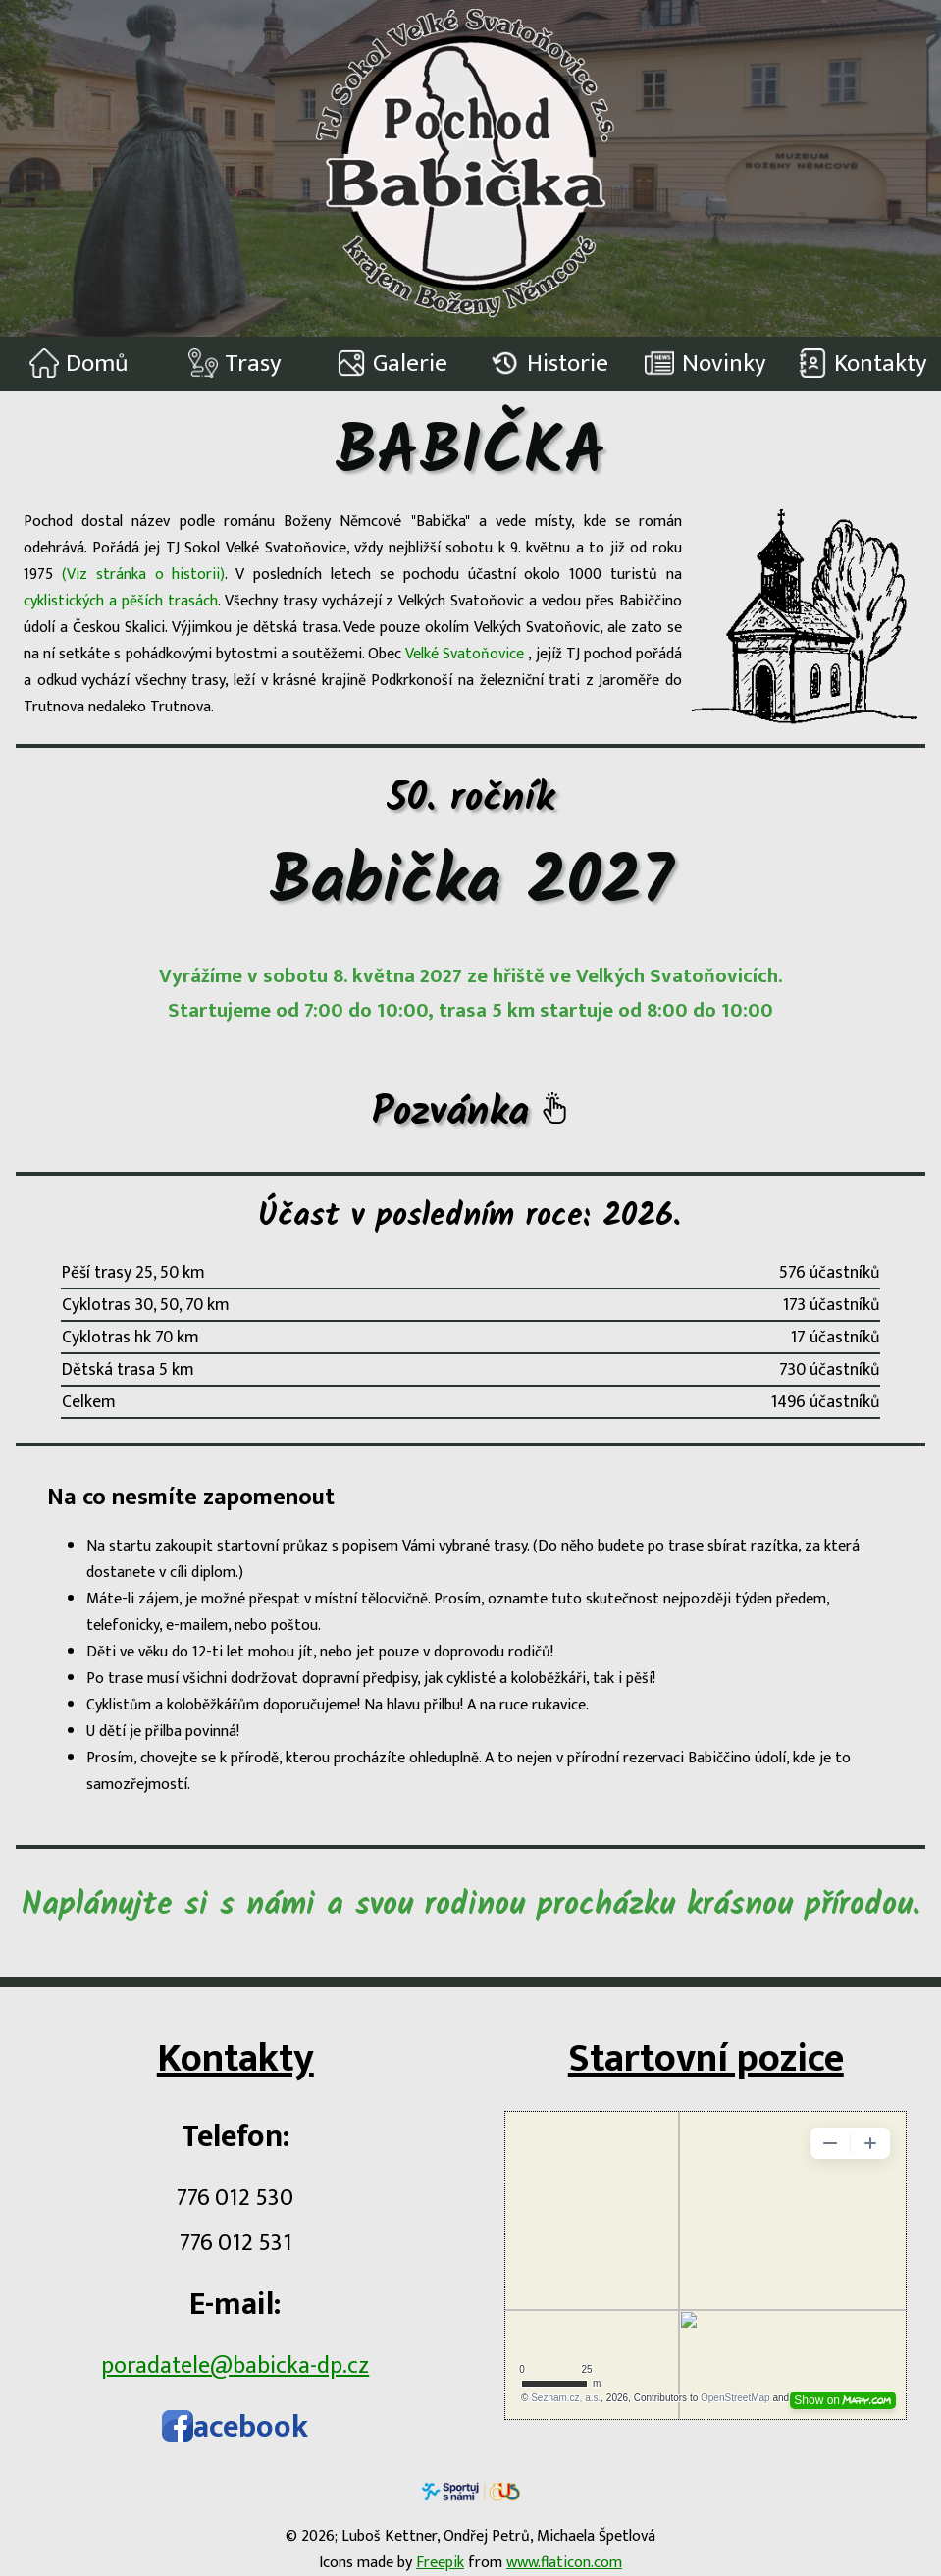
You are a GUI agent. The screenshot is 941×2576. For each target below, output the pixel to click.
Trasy (235, 363)
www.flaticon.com (564, 2563)
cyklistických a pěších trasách (121, 601)
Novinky (705, 363)
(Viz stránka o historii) (144, 574)
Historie (549, 363)
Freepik (440, 2563)
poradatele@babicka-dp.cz (235, 2366)
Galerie (392, 363)
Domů (79, 363)
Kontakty (863, 363)
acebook (235, 2427)
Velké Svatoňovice (466, 654)
